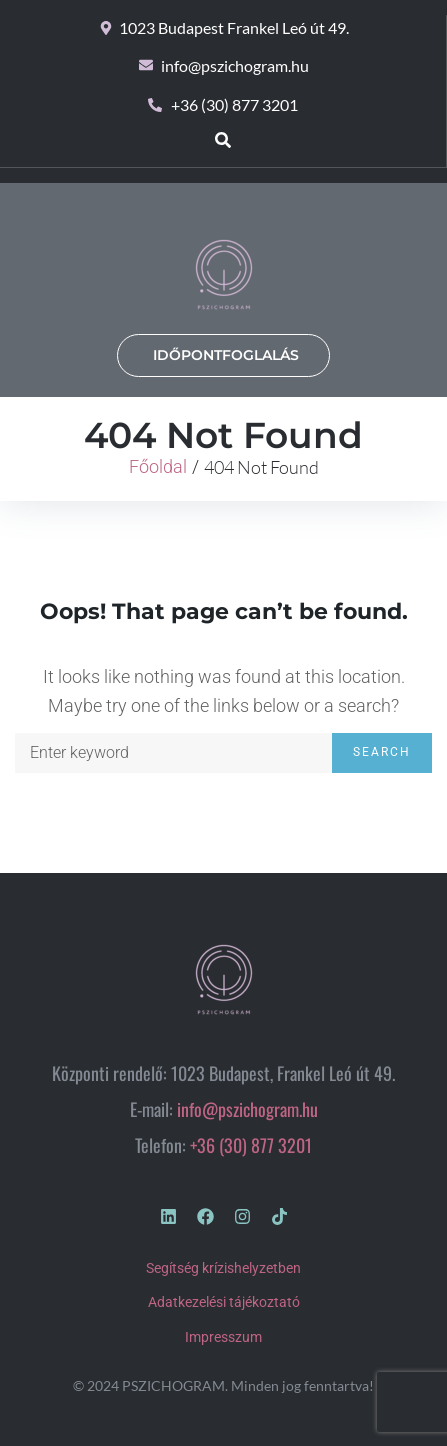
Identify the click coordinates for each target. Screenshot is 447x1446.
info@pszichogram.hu (247, 1109)
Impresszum (223, 1337)
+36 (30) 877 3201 (251, 1145)
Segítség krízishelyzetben (223, 1268)
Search (382, 752)
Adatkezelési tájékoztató (224, 1302)
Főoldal (158, 466)
